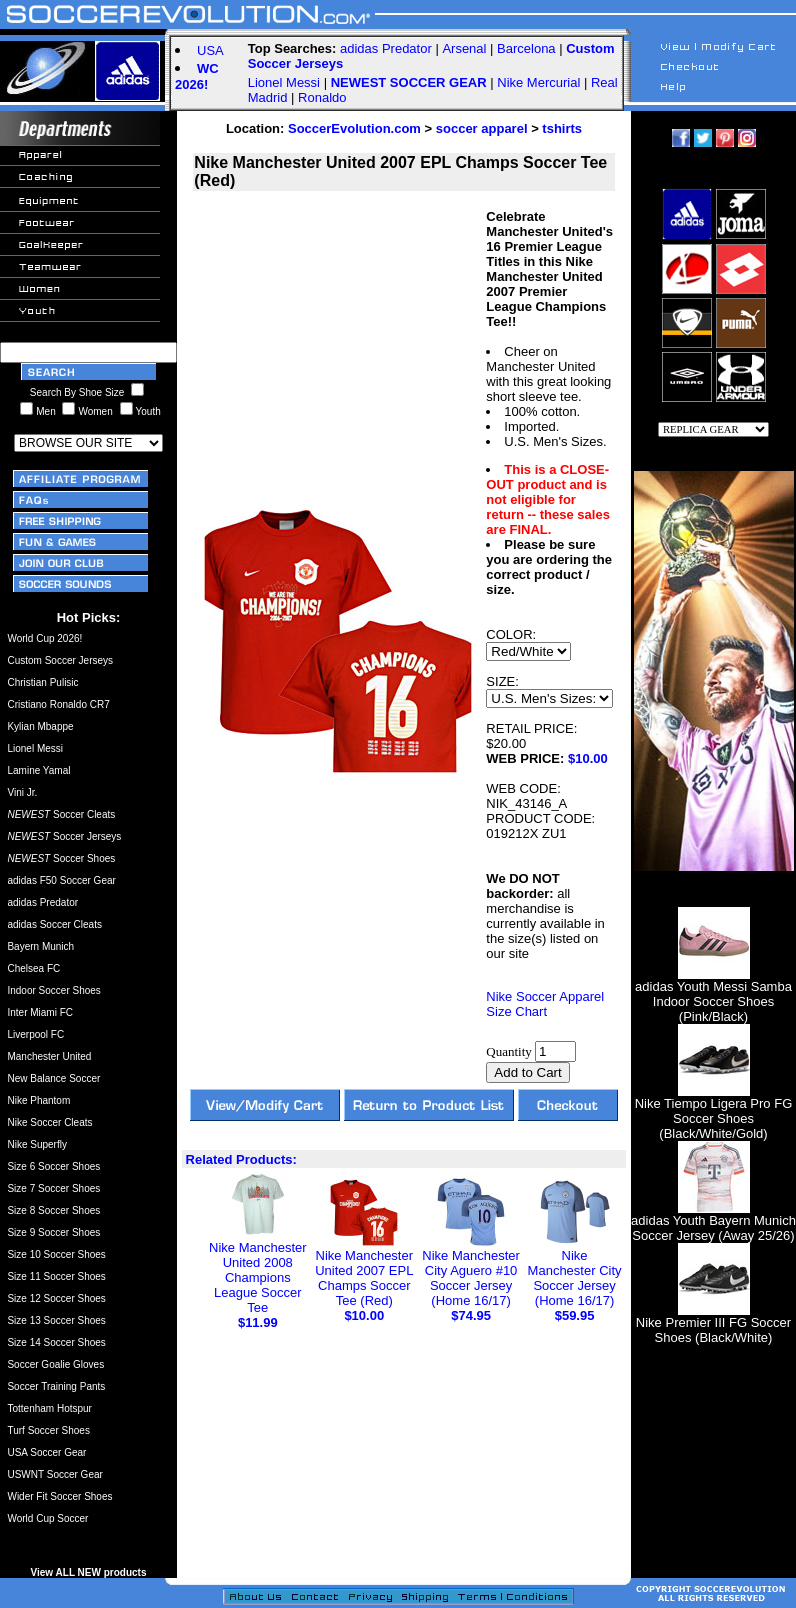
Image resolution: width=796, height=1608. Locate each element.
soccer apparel (482, 128)
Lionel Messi (284, 82)
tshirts (562, 128)
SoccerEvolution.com (354, 128)
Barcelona (526, 48)
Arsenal (464, 48)
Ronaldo (322, 97)
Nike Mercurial (538, 82)
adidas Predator (386, 48)
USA (210, 50)
